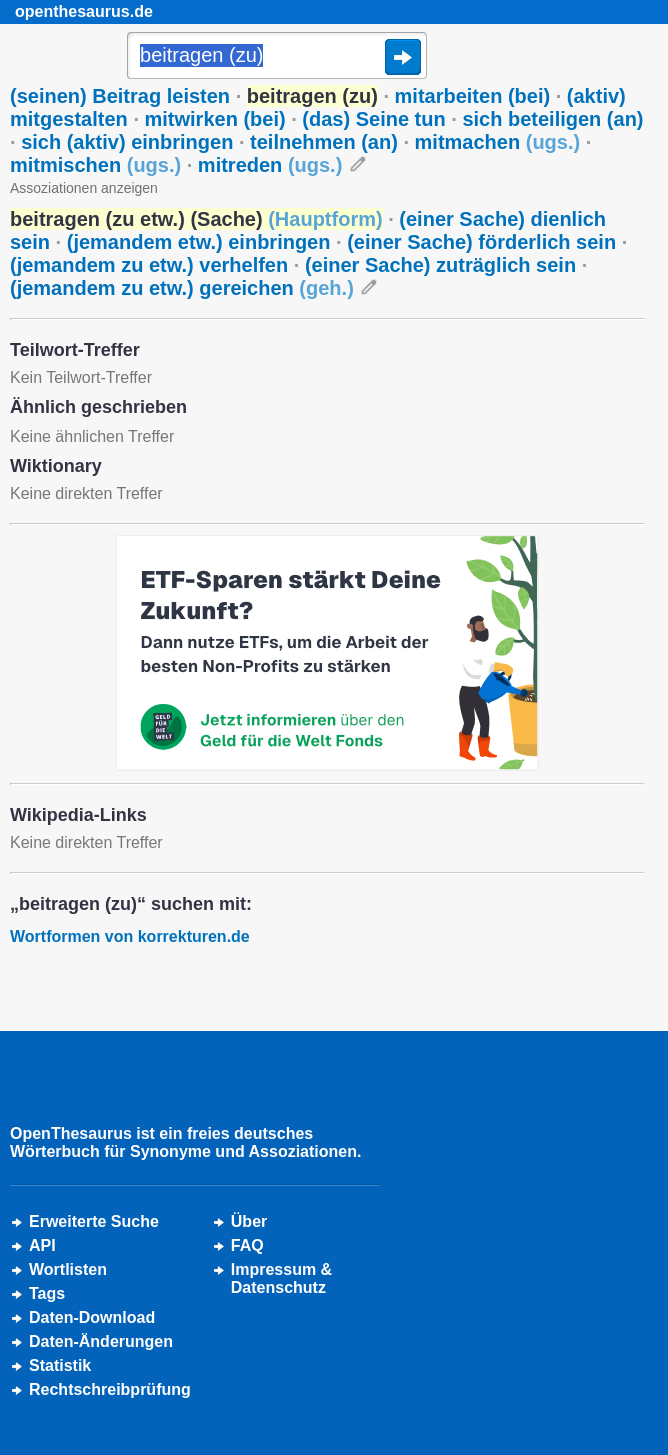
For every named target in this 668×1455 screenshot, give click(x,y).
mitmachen (498, 142)
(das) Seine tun (373, 119)
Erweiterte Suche (94, 1221)
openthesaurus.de (84, 11)
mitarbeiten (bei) (473, 96)
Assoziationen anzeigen (84, 188)
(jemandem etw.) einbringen (199, 242)
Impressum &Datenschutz (281, 1278)
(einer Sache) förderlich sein (481, 242)
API (42, 1245)
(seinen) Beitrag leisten (120, 96)
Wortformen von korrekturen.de (130, 936)
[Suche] (277, 57)
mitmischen (95, 165)
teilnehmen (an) (324, 142)
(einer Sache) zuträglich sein (440, 265)
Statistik (60, 1365)
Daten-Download (92, 1317)
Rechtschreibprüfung (110, 1389)
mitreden (270, 165)
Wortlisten (68, 1269)
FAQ (247, 1245)
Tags (47, 1293)
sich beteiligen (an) (552, 119)
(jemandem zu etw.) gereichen (182, 288)
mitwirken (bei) (215, 119)
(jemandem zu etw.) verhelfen (149, 265)
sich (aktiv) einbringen (127, 142)
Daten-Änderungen (101, 1341)
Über (249, 1221)
